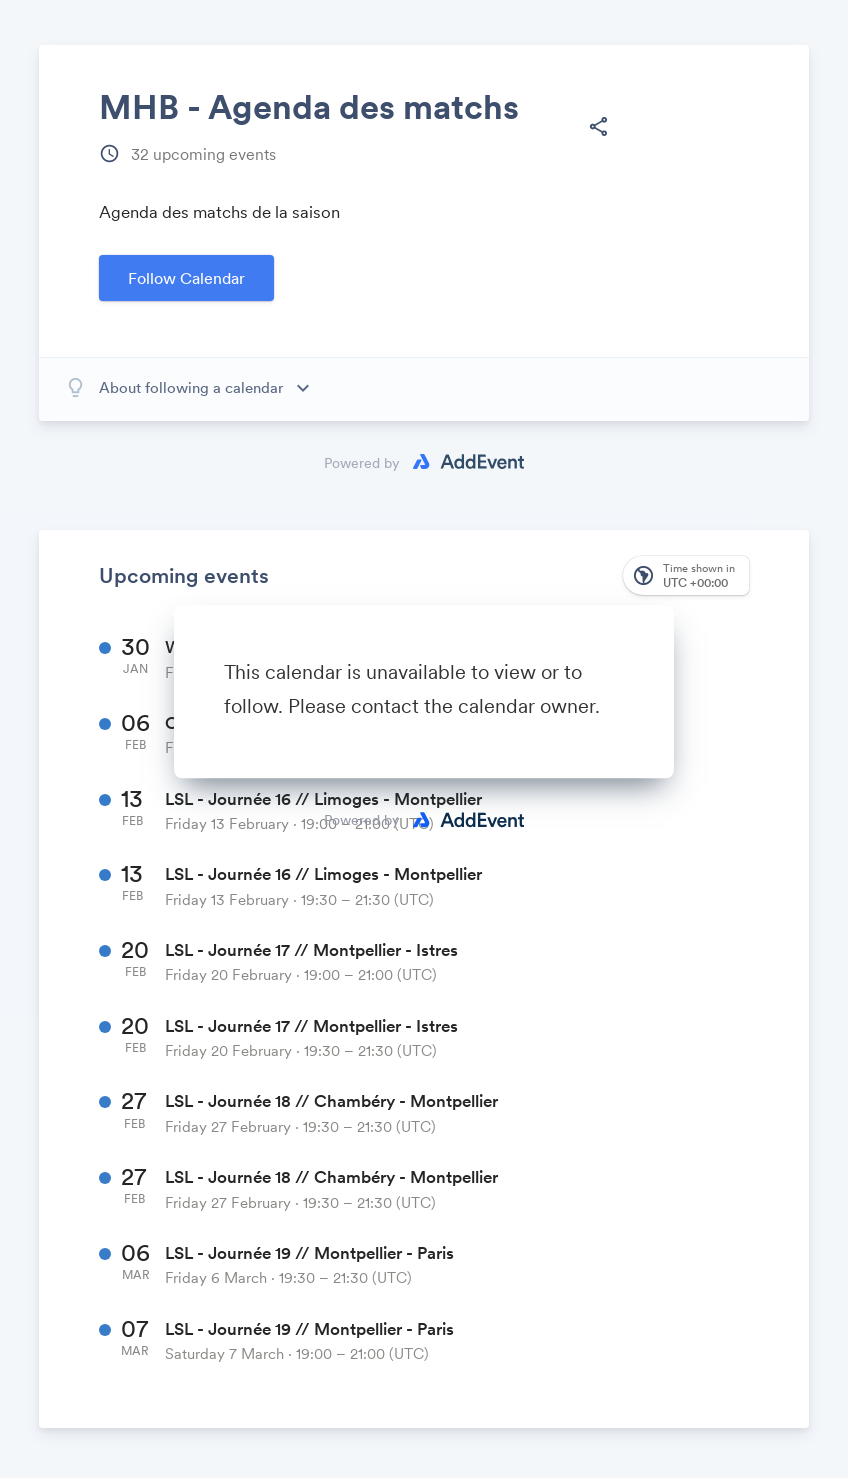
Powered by (362, 820)
